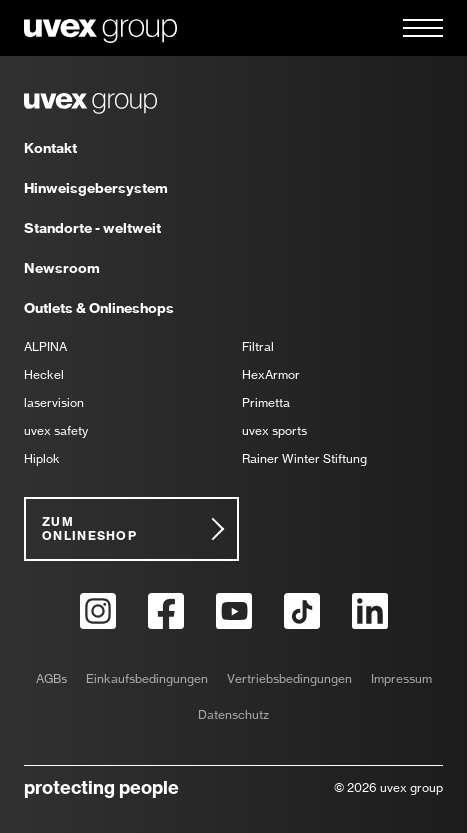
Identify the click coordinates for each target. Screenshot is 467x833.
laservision (54, 403)
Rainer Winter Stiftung (304, 459)
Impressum (401, 678)
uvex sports (274, 431)
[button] (423, 28)
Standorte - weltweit (92, 229)
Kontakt (50, 149)
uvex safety (56, 431)
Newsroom (62, 269)
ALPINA (45, 347)
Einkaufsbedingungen (147, 678)
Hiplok (42, 459)
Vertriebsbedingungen (289, 678)
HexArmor (271, 375)
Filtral (258, 347)
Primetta (266, 403)
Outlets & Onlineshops (99, 308)
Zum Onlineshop (89, 528)
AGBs (51, 678)
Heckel (44, 375)
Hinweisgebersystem (96, 189)
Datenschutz (233, 714)
